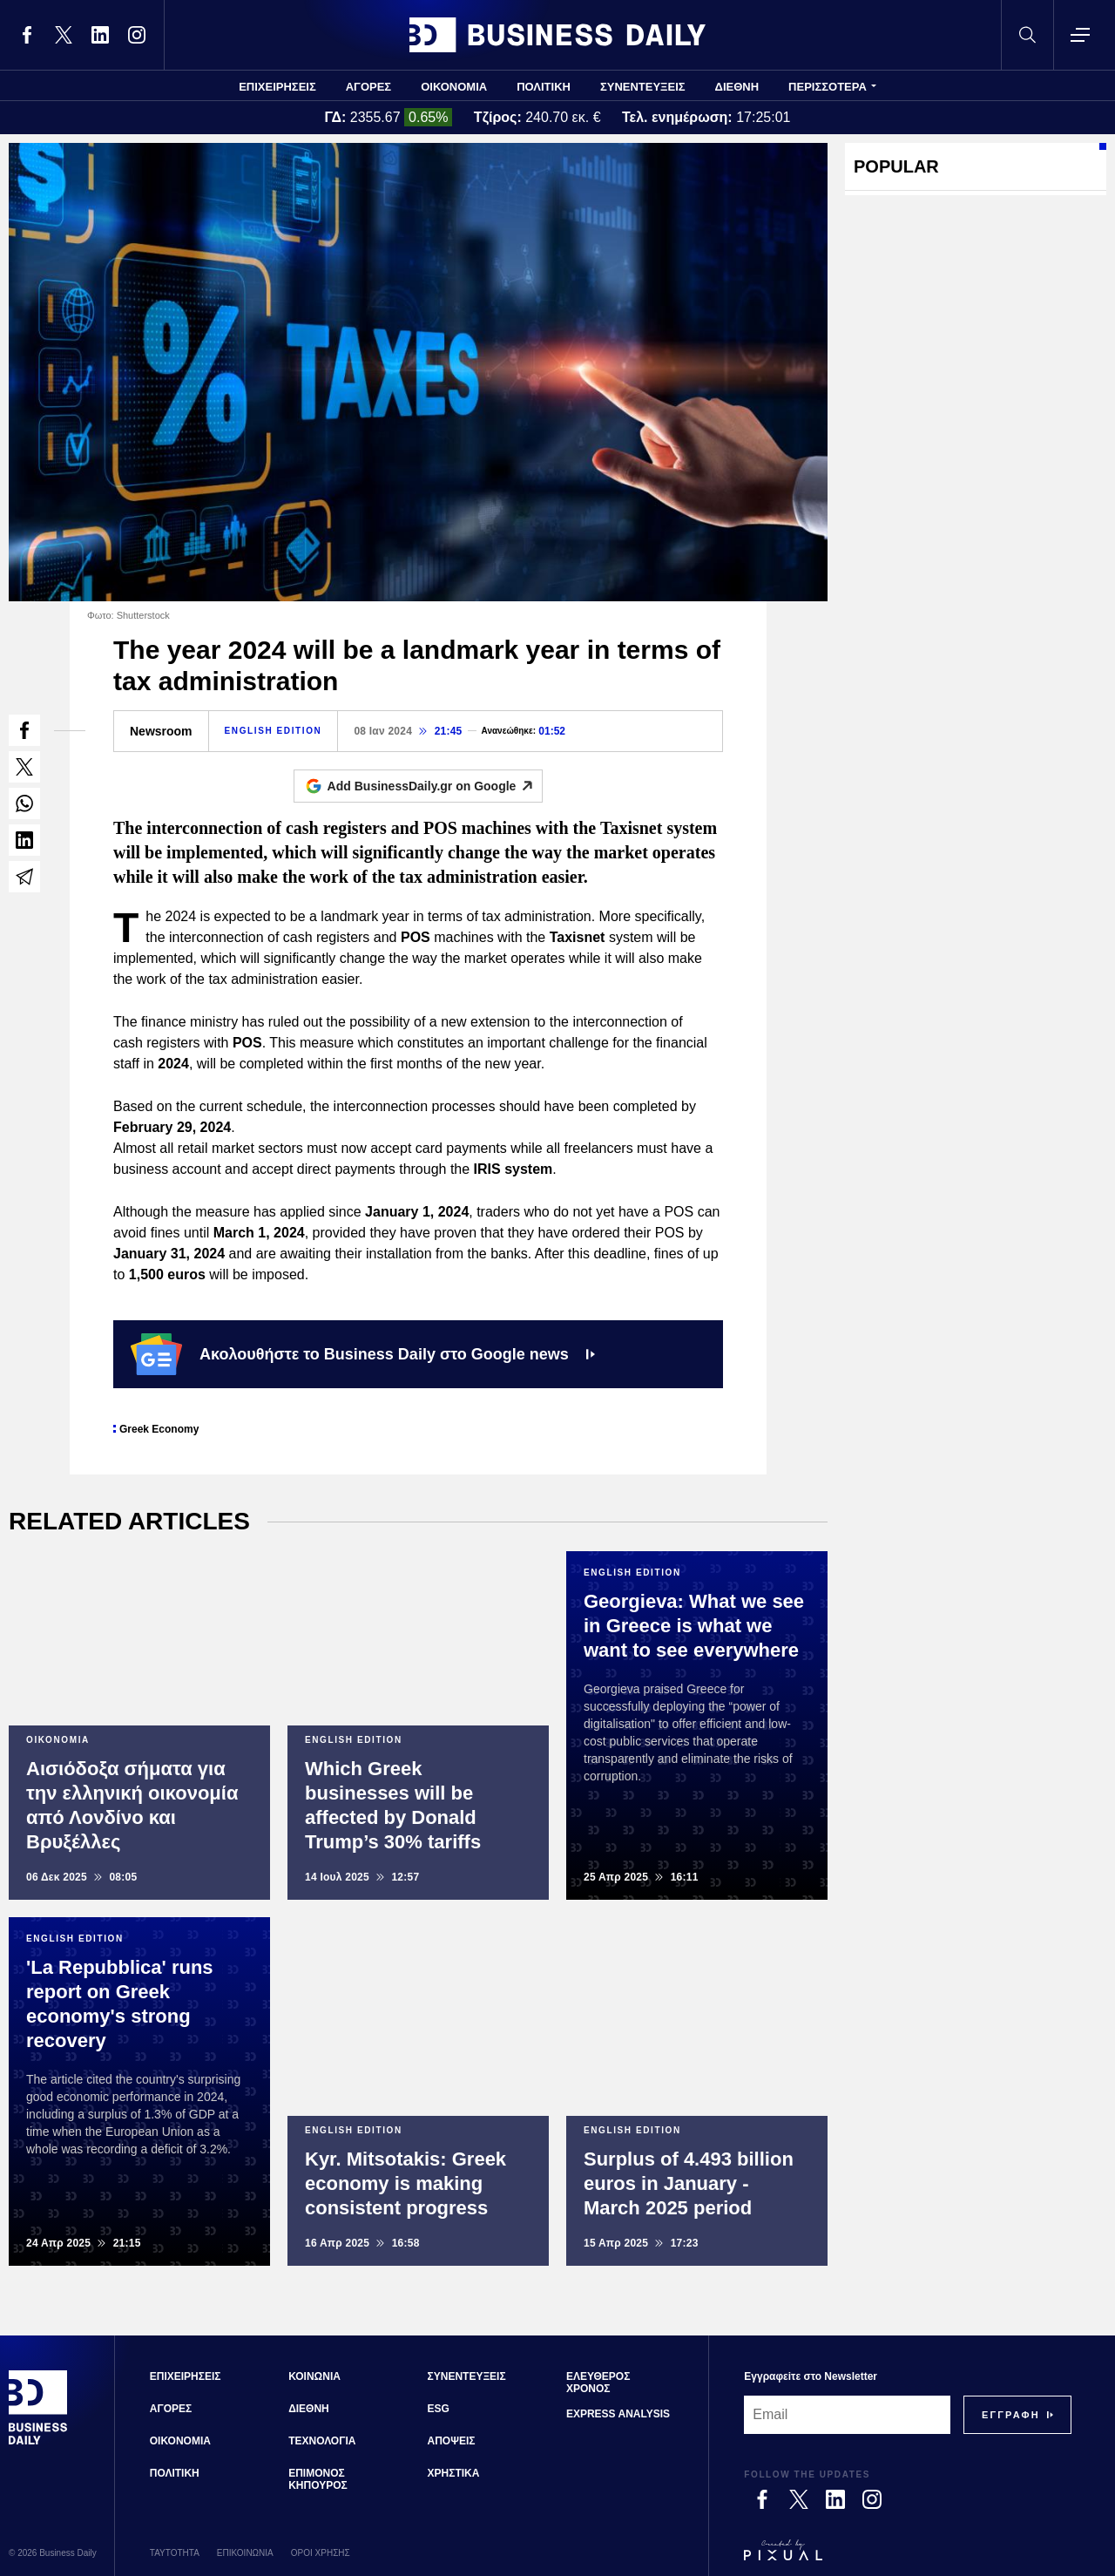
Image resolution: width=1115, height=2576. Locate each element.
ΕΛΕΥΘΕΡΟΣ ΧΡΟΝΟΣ (598, 2382)
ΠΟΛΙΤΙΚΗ (544, 86)
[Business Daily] (38, 2441)
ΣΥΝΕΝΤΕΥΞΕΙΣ (643, 86)
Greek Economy (159, 1429)
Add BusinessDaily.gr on (435, 786)
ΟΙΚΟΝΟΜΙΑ (454, 86)
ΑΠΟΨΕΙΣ (452, 2441)
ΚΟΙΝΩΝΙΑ (314, 2376)
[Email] (847, 2415)
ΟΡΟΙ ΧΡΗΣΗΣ (320, 2553)
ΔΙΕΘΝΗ (737, 86)
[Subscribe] (1011, 2415)
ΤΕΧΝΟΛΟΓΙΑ (321, 2441)
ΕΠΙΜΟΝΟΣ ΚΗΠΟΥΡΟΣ (318, 2479)
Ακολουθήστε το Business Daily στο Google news (363, 1354)
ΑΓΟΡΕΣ (368, 86)
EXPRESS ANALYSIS (618, 2414)
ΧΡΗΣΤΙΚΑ (454, 2473)
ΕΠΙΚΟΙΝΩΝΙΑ (245, 2553)
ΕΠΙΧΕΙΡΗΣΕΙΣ (277, 86)
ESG (438, 2409)
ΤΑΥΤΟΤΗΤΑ (174, 2553)
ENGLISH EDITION (273, 731)
